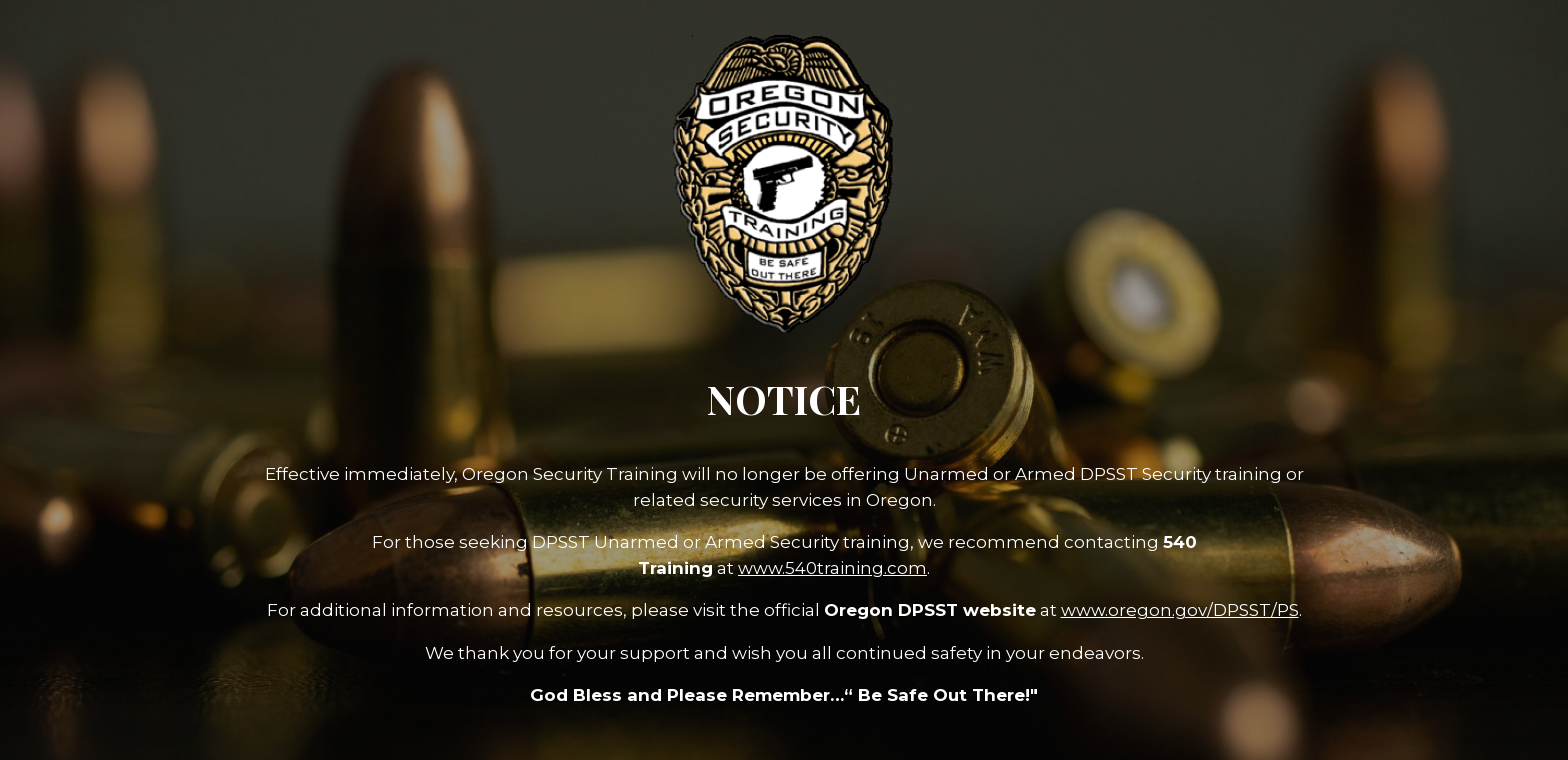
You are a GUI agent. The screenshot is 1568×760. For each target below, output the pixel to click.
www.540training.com (832, 568)
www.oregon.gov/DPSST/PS (1180, 610)
